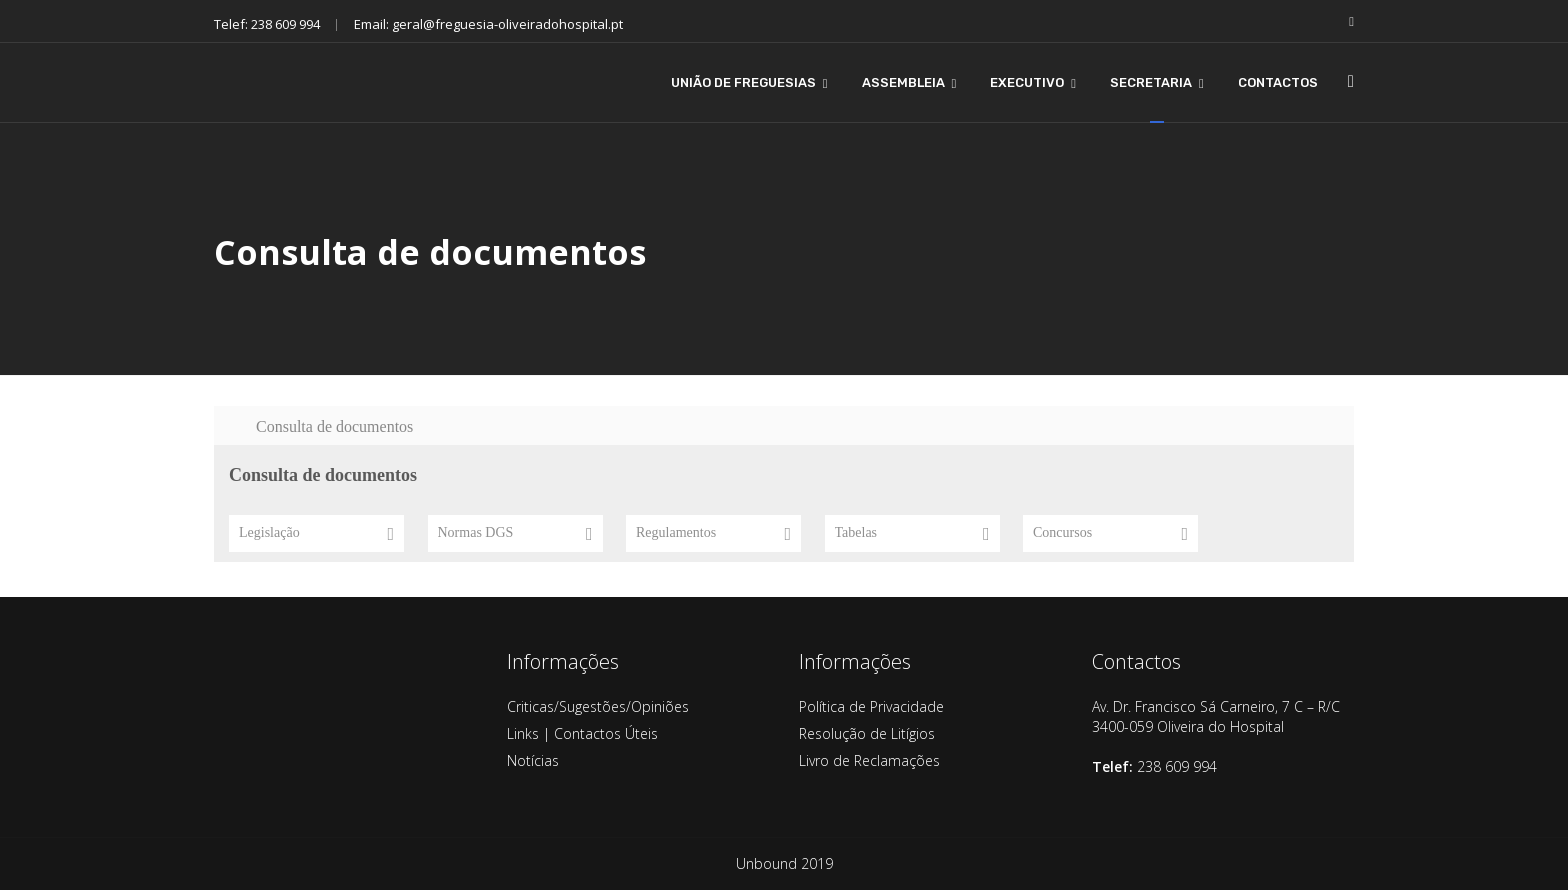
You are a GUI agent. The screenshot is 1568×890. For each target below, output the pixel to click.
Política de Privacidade (871, 706)
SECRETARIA (1151, 82)
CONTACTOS (1278, 82)
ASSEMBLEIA (903, 82)
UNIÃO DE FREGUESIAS (743, 82)
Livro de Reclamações (869, 760)
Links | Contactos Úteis (582, 733)
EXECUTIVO (1027, 82)
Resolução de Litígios (867, 733)
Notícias (533, 760)
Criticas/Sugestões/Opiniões (598, 706)
